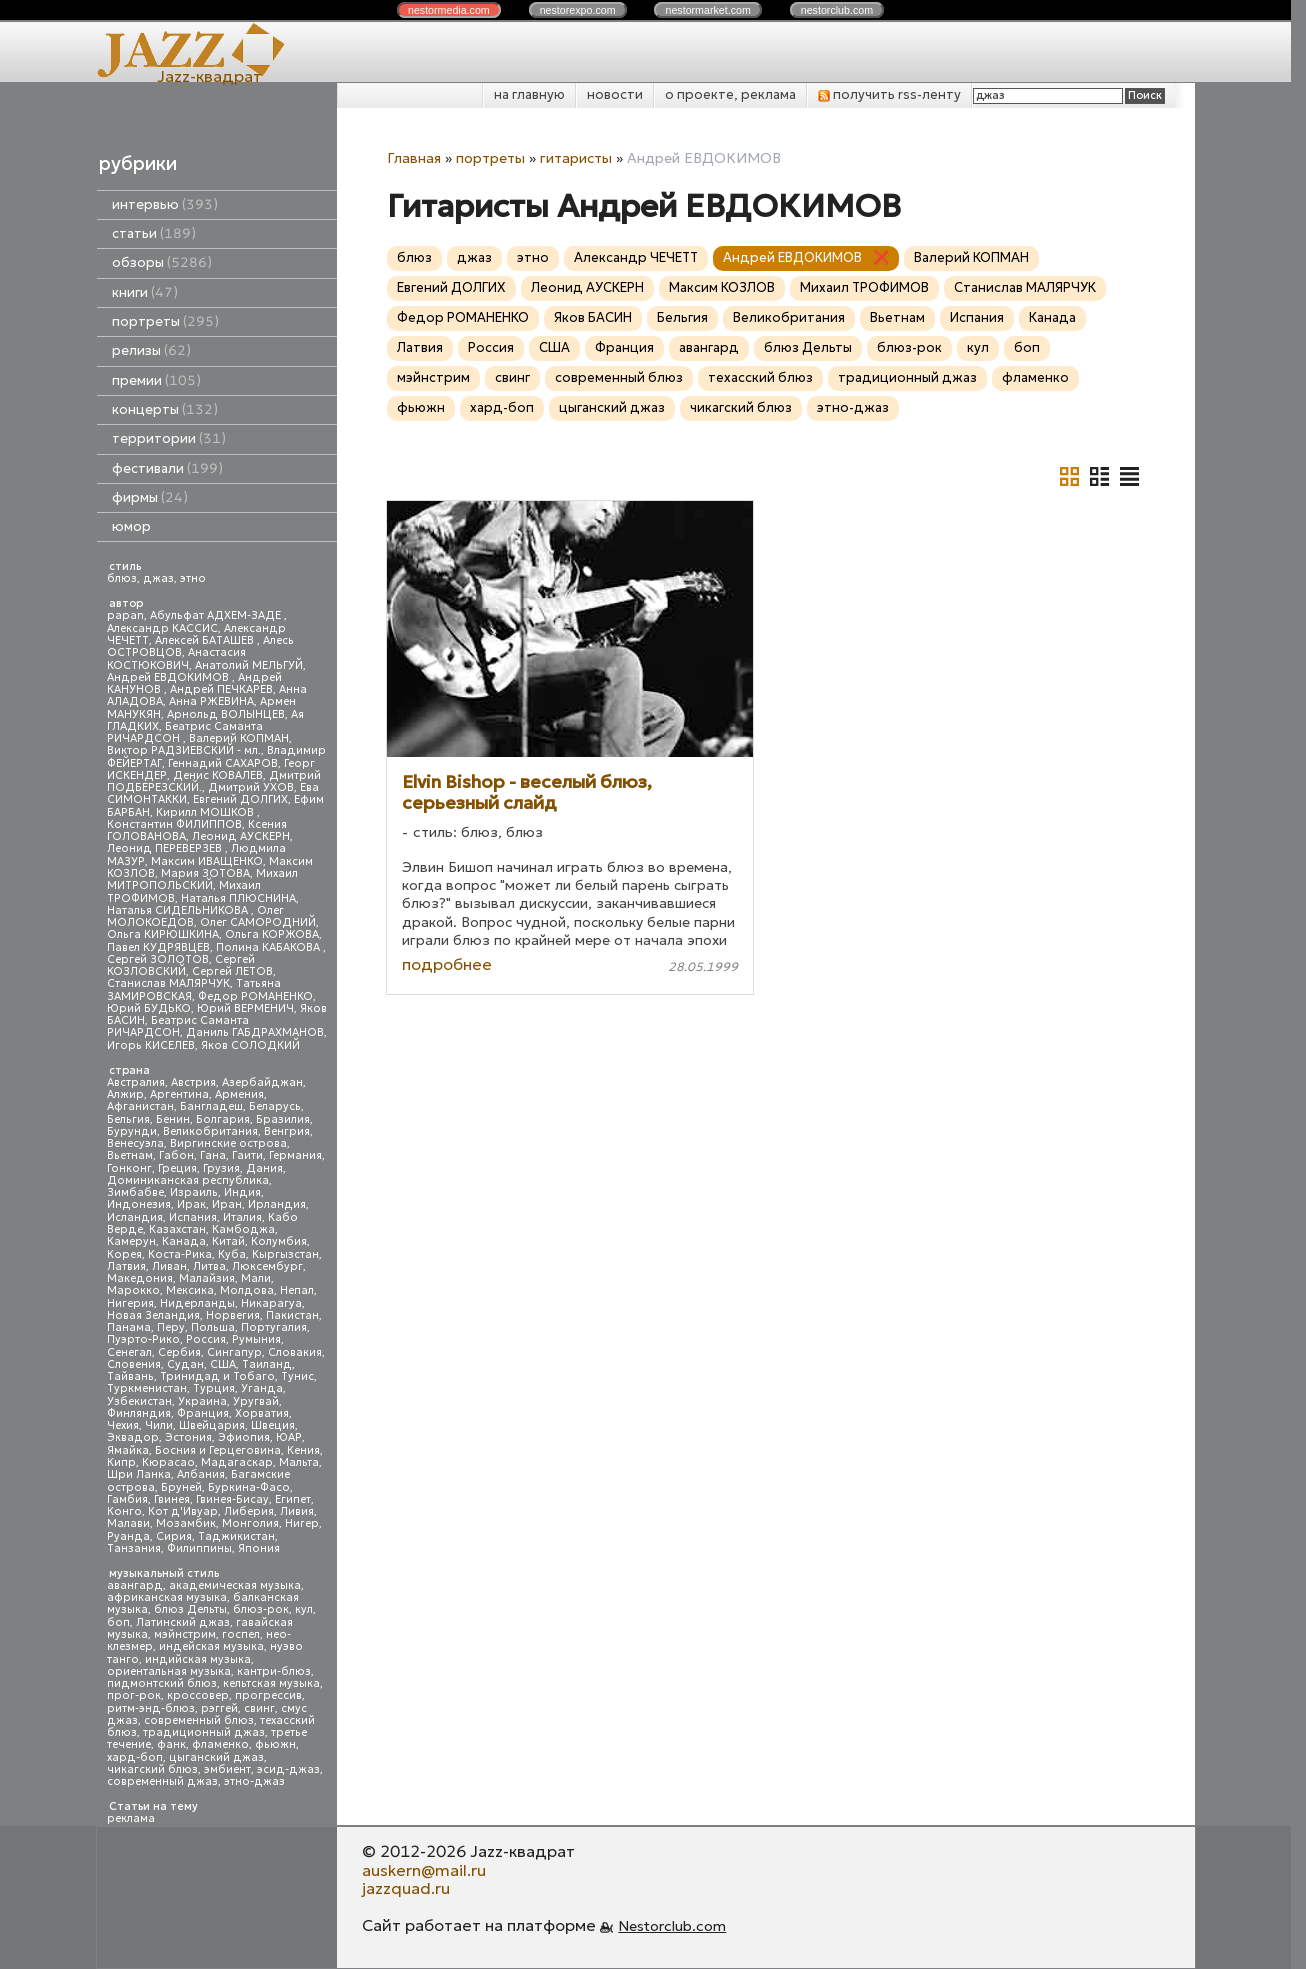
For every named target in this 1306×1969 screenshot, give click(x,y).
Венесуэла (135, 1143)
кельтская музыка (271, 1683)
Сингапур (234, 1352)
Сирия (174, 1536)
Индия (242, 1192)
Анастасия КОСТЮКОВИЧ (176, 658)
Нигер (302, 1523)
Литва (209, 1266)
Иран (227, 1204)
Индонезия (139, 1204)
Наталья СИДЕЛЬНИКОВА (179, 910)
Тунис (297, 1376)
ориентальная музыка (169, 1671)
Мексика (190, 1290)
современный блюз (199, 1720)
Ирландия (277, 1204)
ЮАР (289, 1437)
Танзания (134, 1548)
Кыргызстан (285, 1254)
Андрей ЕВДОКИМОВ (169, 677)
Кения (303, 1450)
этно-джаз (254, 1781)
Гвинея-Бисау (232, 1499)
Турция (214, 1388)
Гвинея (172, 1499)
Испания (193, 1217)
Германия (295, 1155)
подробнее (447, 964)
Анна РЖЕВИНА (211, 701)
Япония (259, 1548)
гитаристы (576, 158)
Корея (124, 1254)
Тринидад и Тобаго (217, 1376)
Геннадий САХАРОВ (223, 763)
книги (145, 292)
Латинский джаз (183, 1622)
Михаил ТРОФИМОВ (864, 287)
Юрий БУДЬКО (149, 1008)
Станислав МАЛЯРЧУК (168, 983)
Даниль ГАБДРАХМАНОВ (255, 1032)
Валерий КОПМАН (239, 738)
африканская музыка (167, 1597)
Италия (242, 1217)
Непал (297, 1290)
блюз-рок (261, 1609)
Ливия (297, 1511)
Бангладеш (211, 1106)
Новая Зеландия (153, 1315)
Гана (213, 1155)
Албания (201, 1474)
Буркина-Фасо (249, 1487)
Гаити (247, 1155)
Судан (185, 1364)
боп (118, 1622)
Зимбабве (135, 1192)
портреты (165, 321)
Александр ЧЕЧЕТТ (636, 257)
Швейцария (212, 1425)
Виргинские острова (228, 1143)
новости (615, 94)
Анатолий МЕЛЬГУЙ (249, 665)
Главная (414, 158)
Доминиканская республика (188, 1180)
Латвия (126, 1266)
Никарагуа (271, 1303)
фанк (171, 1744)
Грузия (221, 1168)
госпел (241, 1634)
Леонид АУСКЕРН (241, 836)
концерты (165, 409)
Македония (140, 1278)
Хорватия (262, 1413)
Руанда (128, 1536)
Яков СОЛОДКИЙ (250, 1045)
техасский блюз (760, 377)
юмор (131, 526)
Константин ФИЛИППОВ (174, 824)
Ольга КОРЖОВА (272, 934)
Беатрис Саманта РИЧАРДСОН (185, 732)
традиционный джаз (204, 1732)
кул (304, 1609)
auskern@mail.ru (424, 1870)
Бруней (181, 1487)
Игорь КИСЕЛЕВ (151, 1045)
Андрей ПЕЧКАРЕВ (221, 689)
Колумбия (279, 1241)
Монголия (250, 1523)
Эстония (188, 1437)
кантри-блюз (274, 1671)
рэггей (219, 1708)
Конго (124, 1511)
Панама (129, 1327)
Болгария (223, 1119)
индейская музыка (211, 1646)
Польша (213, 1327)
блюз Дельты (190, 1609)
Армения (239, 1094)
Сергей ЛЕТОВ (232, 971)
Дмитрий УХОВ (251, 787)
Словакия (295, 1352)
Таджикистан (236, 1536)
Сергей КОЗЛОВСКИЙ (181, 965)
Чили (159, 1425)
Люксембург (267, 1266)
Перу (171, 1327)
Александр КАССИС (162, 628)
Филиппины (199, 1548)
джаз (158, 578)
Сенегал (129, 1352)
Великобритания (210, 1131)
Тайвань (130, 1376)
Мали (256, 1278)
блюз (122, 578)
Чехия (123, 1425)
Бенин (173, 1119)
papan (125, 615)
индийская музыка (198, 1659)
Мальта (299, 1462)
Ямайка (128, 1450)
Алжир (125, 1094)
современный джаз (162, 1781)
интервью (165, 204)
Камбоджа (243, 1229)
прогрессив (268, 1695)
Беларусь (275, 1106)
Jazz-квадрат (209, 76)
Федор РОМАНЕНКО (255, 996)
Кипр (121, 1462)
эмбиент (227, 1769)
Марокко (133, 1290)
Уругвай (256, 1401)
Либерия (249, 1511)
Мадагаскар (237, 1462)
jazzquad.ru (406, 1888)
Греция (177, 1168)
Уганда (262, 1388)
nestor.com (449, 10)
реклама (131, 1818)
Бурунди (132, 1131)
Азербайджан (262, 1082)
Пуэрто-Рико (143, 1339)
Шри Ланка (139, 1474)
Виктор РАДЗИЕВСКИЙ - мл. (184, 750)
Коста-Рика (180, 1254)
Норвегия (233, 1315)
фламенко (220, 1744)
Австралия (136, 1082)
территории (169, 438)
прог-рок (134, 1695)
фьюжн (275, 1744)
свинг (259, 1708)
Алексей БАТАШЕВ (206, 640)
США (223, 1364)
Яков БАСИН (593, 317)
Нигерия (130, 1303)
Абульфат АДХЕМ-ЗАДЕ (217, 615)
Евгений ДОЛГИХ (240, 799)
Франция (203, 1413)
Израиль (194, 1192)
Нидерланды (197, 1303)
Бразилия (283, 1119)
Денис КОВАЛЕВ (218, 775)
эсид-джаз (288, 1769)
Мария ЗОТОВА (205, 873)
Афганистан (140, 1106)
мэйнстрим (185, 1634)
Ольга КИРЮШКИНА (163, 934)
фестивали (167, 468)
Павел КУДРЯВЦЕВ (158, 947)
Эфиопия (244, 1437)
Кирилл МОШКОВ (206, 812)
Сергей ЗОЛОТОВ (158, 959)
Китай (228, 1241)
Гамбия (127, 1499)
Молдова (247, 1290)
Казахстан (177, 1229)
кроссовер (198, 1695)
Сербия (179, 1352)
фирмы (150, 497)
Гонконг (129, 1168)
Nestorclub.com (672, 1926)
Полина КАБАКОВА (269, 947)
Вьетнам (130, 1155)
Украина (202, 1401)
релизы (151, 350)
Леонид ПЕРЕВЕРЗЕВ (166, 848)
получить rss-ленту (889, 94)
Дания (264, 1168)
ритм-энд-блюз (151, 1708)
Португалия (274, 1327)
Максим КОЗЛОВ (722, 287)
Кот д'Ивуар (183, 1511)
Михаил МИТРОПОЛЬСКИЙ (202, 879)
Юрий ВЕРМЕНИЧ (245, 1008)
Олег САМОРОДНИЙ (258, 922)
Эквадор (133, 1437)
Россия (206, 1339)
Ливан (169, 1266)
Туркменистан (147, 1388)
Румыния (256, 1339)
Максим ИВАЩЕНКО (207, 861)
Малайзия (207, 1278)
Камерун (131, 1241)
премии (156, 380)
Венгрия (287, 1131)
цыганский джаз (216, 1757)
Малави (128, 1523)
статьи (154, 233)
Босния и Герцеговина (218, 1450)
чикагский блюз (152, 1769)
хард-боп (135, 1757)
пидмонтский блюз (162, 1683)
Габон (176, 1155)
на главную (529, 94)
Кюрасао (168, 1462)
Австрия (193, 1082)
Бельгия (128, 1119)
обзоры (162, 262)
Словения (134, 1364)
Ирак (191, 1204)
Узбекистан (139, 1401)
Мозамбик (186, 1523)
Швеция (273, 1425)
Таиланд (267, 1364)
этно (193, 578)
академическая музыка (235, 1585)
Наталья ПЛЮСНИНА (238, 898)
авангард (135, 1585)
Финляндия (139, 1413)
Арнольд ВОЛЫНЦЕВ (226, 714)
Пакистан (292, 1315)
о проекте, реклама (730, 94)
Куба (232, 1254)
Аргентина (179, 1094)
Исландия (135, 1217)
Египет (293, 1499)
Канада (184, 1241)
